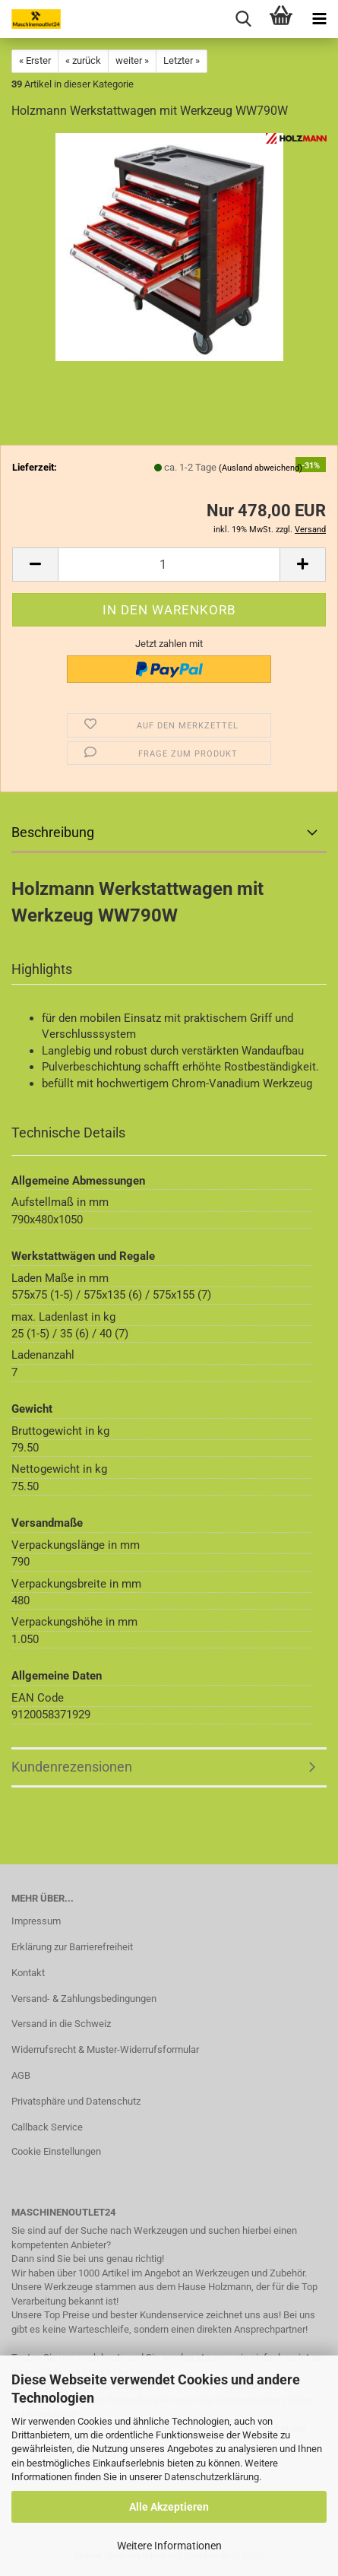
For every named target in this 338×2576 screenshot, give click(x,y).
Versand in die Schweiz (61, 2023)
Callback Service (47, 2127)
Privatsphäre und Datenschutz (76, 2101)
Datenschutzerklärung (211, 2476)
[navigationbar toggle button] (319, 19)
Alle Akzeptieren (169, 2507)
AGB (20, 2075)
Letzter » (181, 60)
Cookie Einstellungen (56, 2151)
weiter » (132, 60)
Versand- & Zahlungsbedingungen (83, 1998)
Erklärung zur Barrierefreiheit (72, 1947)
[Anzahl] (169, 564)
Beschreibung (52, 832)
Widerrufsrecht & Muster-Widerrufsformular (105, 2049)
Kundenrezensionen (71, 1767)
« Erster (35, 60)
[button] (35, 564)
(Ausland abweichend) (260, 468)
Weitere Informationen (169, 2546)
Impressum (36, 1921)
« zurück (83, 60)
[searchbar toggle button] (243, 19)
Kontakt (28, 1972)
